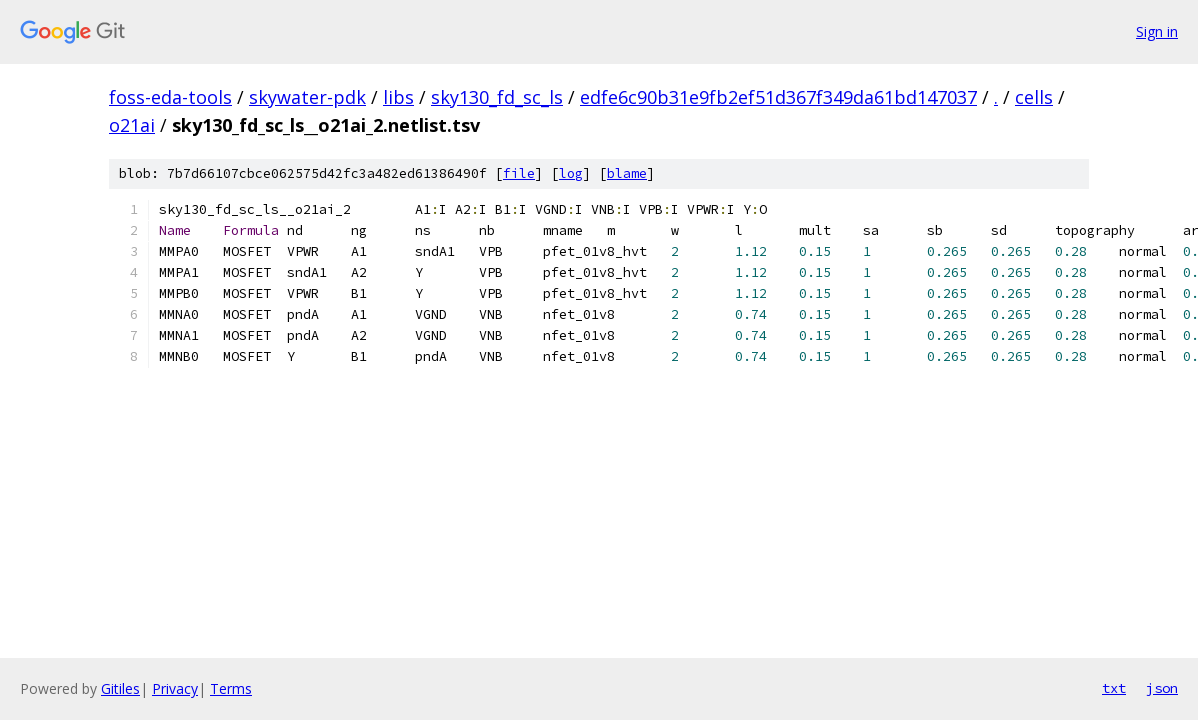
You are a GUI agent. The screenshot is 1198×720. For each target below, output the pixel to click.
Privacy (175, 688)
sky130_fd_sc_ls (497, 97)
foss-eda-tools (170, 97)
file (519, 173)
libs (398, 97)
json (1162, 688)
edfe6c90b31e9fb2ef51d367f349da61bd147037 (778, 97)
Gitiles (120, 688)
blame (627, 173)
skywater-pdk (307, 97)
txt (1114, 688)
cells (1034, 97)
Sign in (1157, 31)
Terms (231, 688)
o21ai (132, 125)
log (571, 173)
